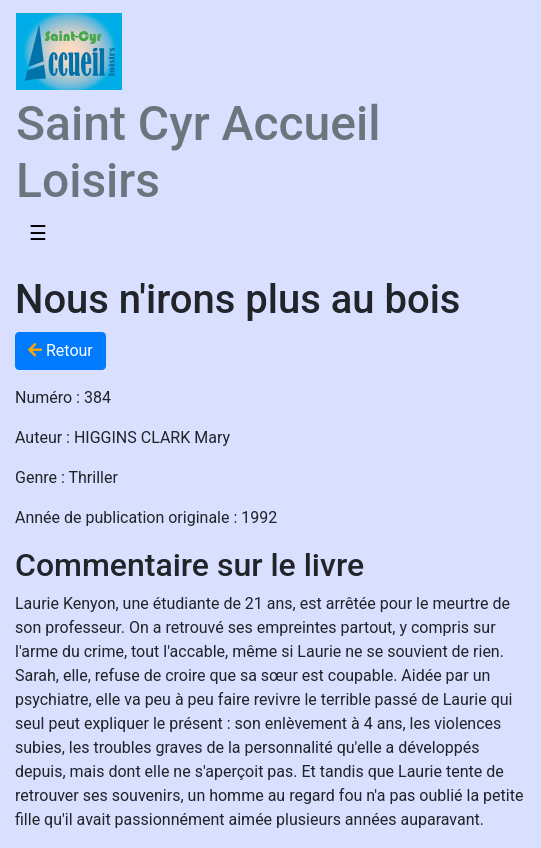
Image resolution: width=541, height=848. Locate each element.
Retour (60, 350)
